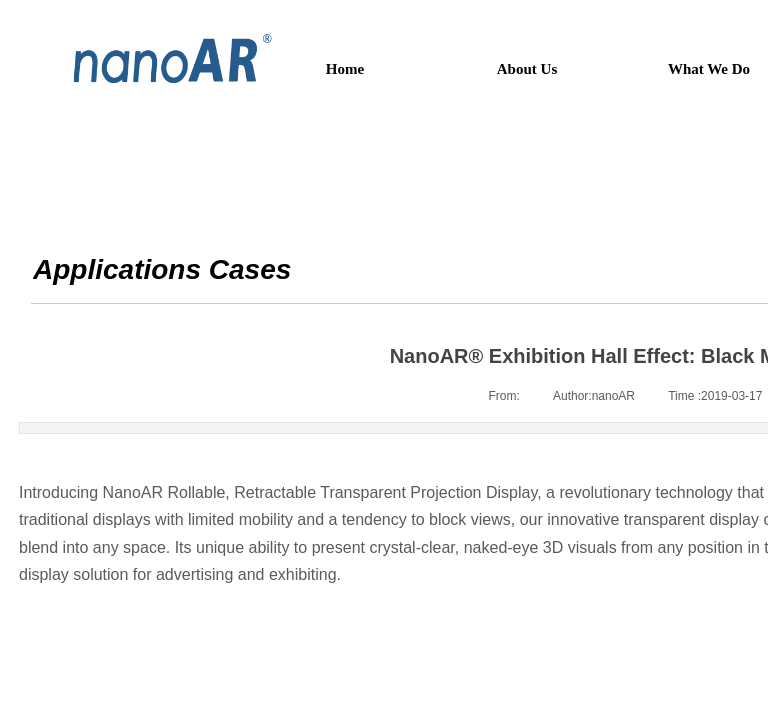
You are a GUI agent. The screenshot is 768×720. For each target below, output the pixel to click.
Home (345, 69)
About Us (527, 69)
